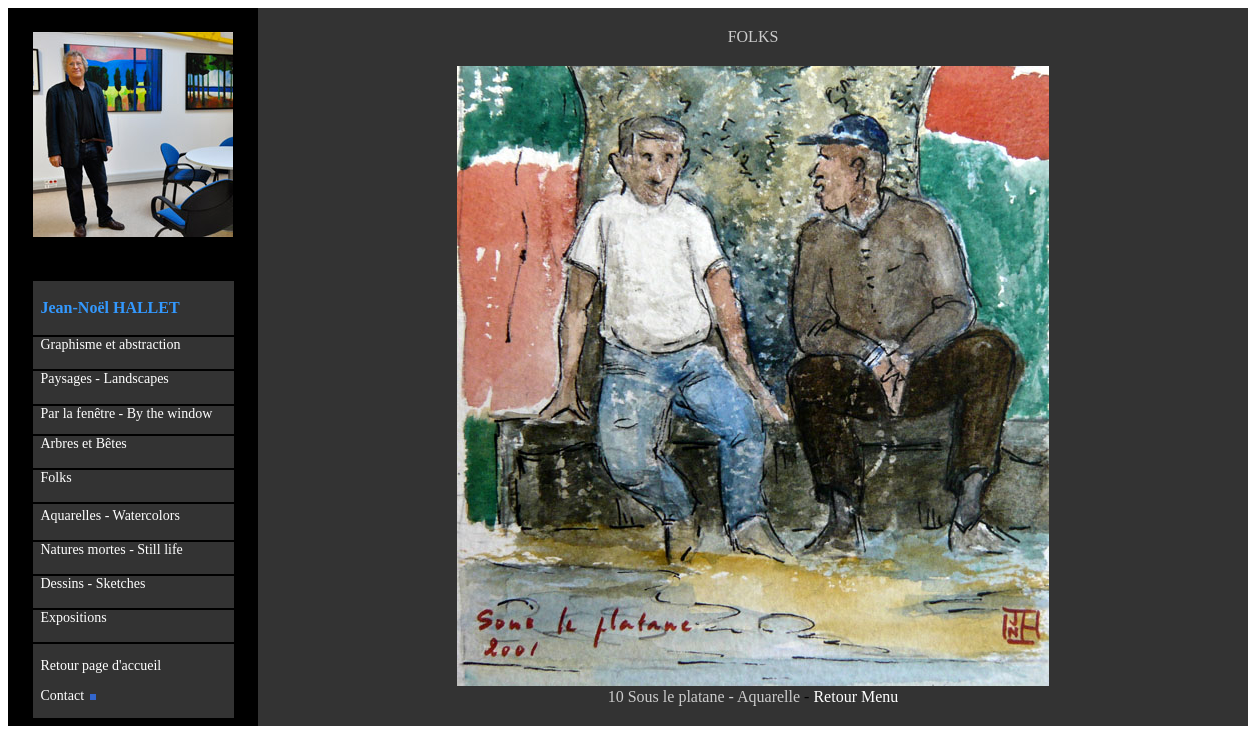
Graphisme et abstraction (111, 344)
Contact (69, 695)
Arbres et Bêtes (81, 443)
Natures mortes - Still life (112, 549)
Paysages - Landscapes (105, 378)
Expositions (70, 617)
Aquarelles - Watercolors (110, 515)
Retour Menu (855, 696)
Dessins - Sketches (93, 583)
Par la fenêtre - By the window (127, 413)
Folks (56, 477)
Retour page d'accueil (98, 665)
